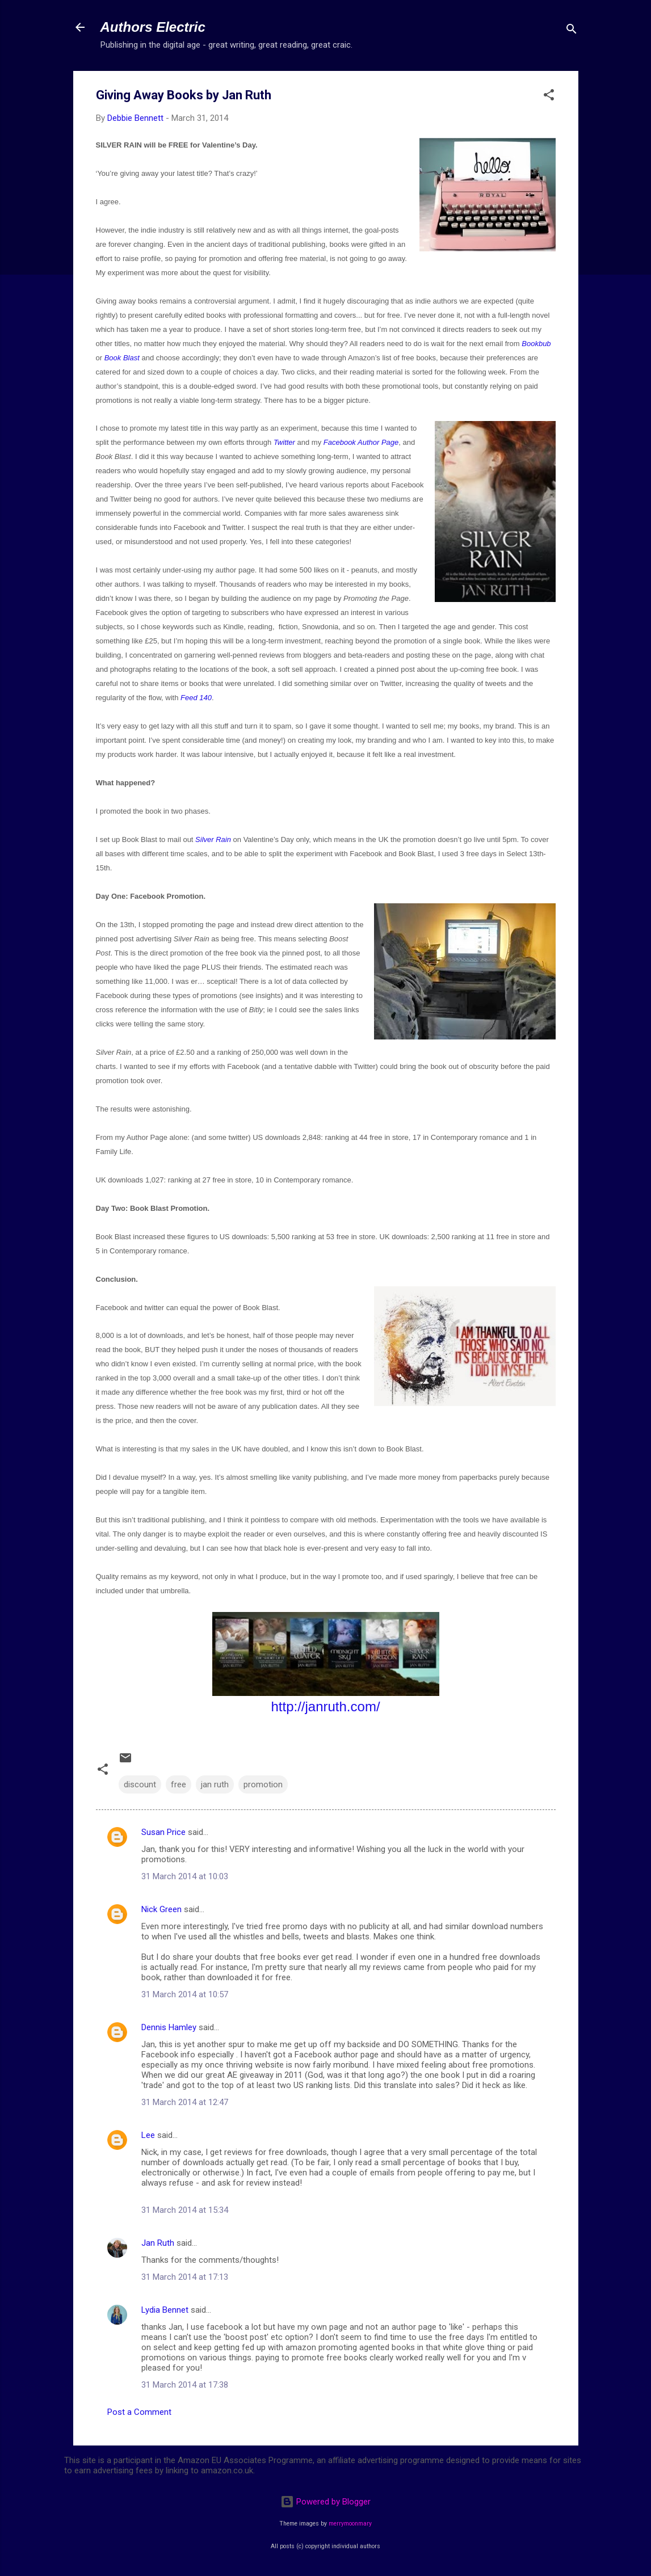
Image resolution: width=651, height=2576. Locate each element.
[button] (549, 97)
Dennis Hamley (168, 2027)
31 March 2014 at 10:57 (184, 1994)
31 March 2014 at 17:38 (184, 2385)
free (178, 1784)
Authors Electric (152, 27)
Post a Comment (139, 2412)
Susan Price (163, 1832)
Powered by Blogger (325, 2502)
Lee (148, 2135)
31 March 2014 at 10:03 (184, 1876)
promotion (263, 1784)
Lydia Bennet (164, 2310)
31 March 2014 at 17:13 (184, 2277)
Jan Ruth (157, 2243)
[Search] (571, 31)
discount (140, 1784)
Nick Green (161, 1909)
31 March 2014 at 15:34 (184, 2210)
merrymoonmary (350, 2523)
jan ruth (215, 1784)
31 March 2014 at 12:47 (184, 2102)
